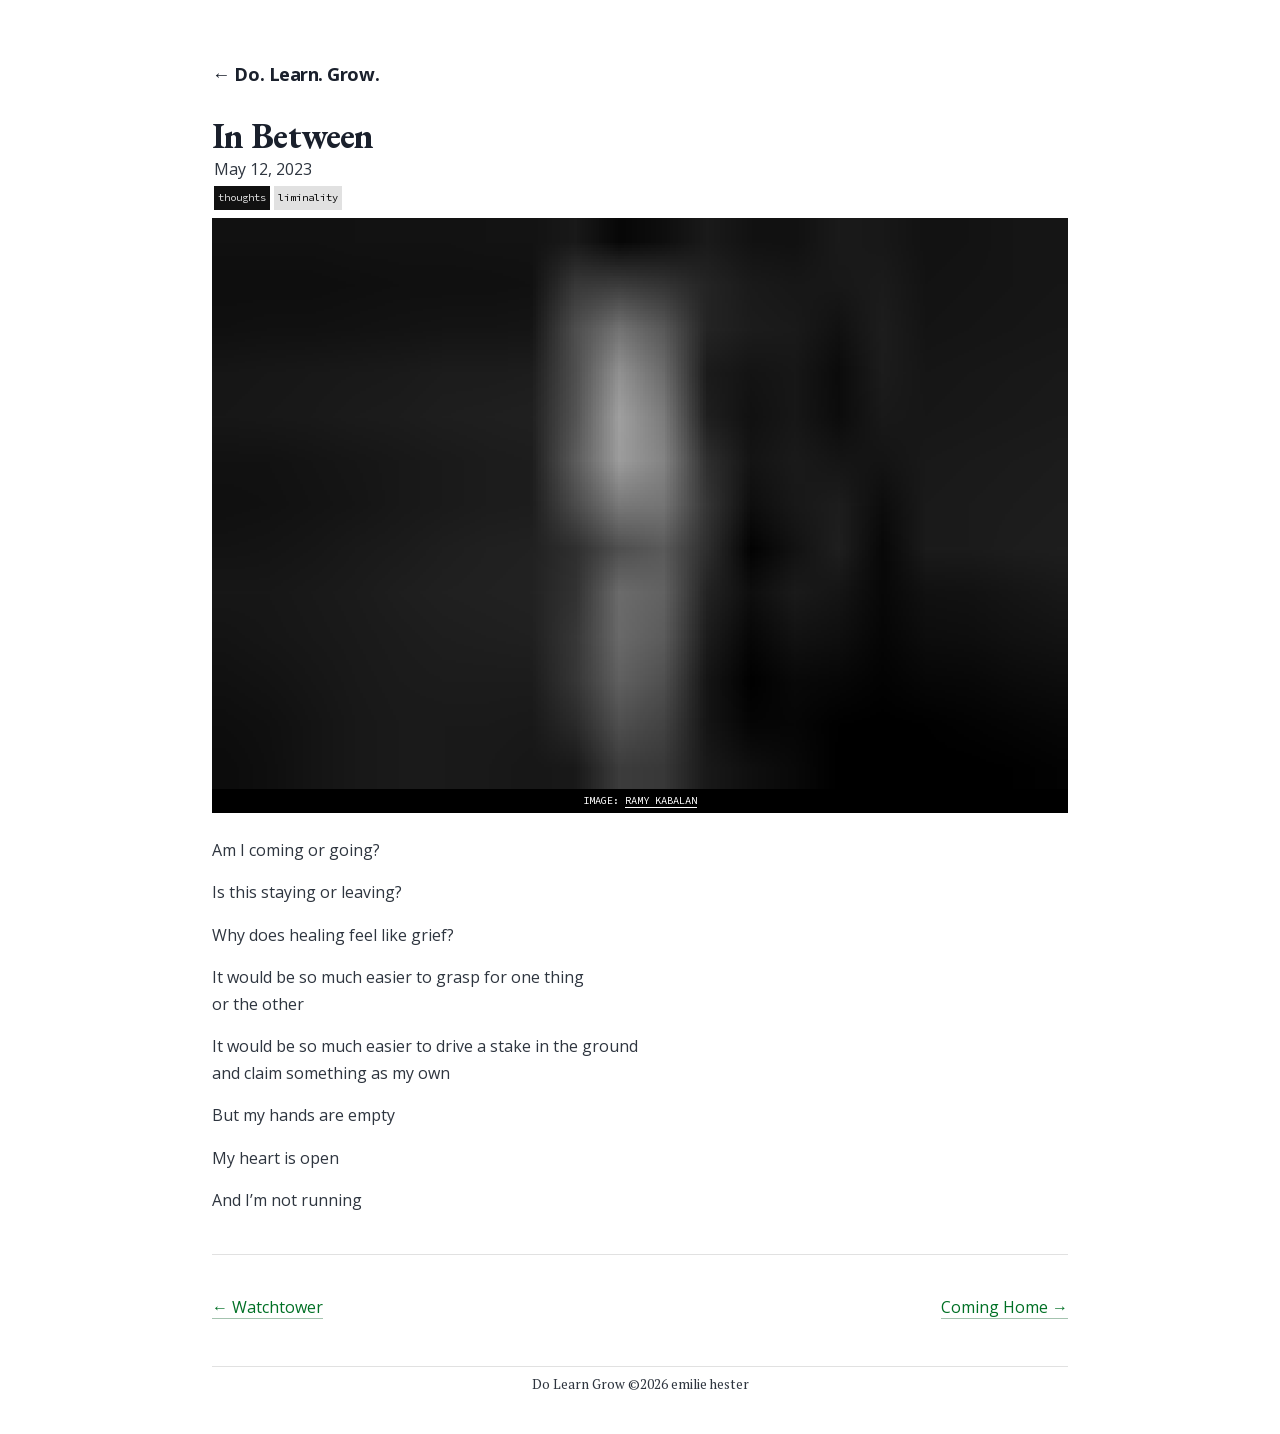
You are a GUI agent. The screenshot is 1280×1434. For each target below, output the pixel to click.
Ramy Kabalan (661, 800)
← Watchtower (267, 1307)
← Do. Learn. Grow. (295, 73)
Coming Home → (1004, 1307)
